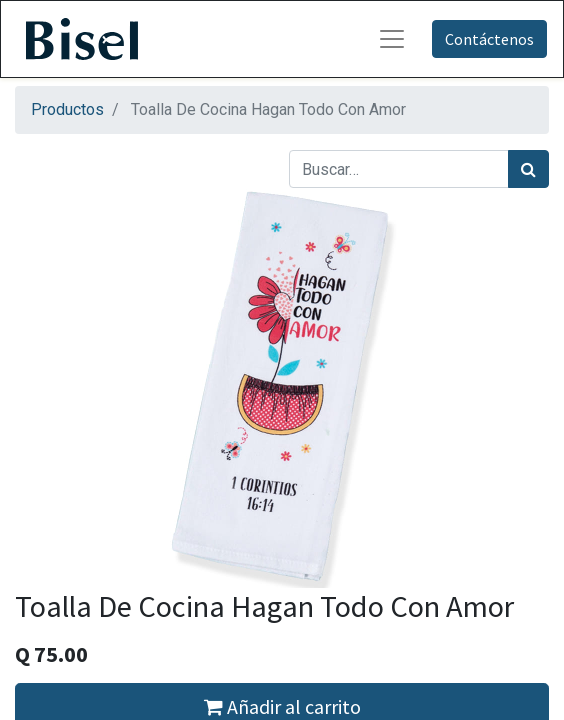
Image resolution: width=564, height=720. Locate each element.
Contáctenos (489, 39)
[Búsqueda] (528, 169)
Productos (67, 109)
